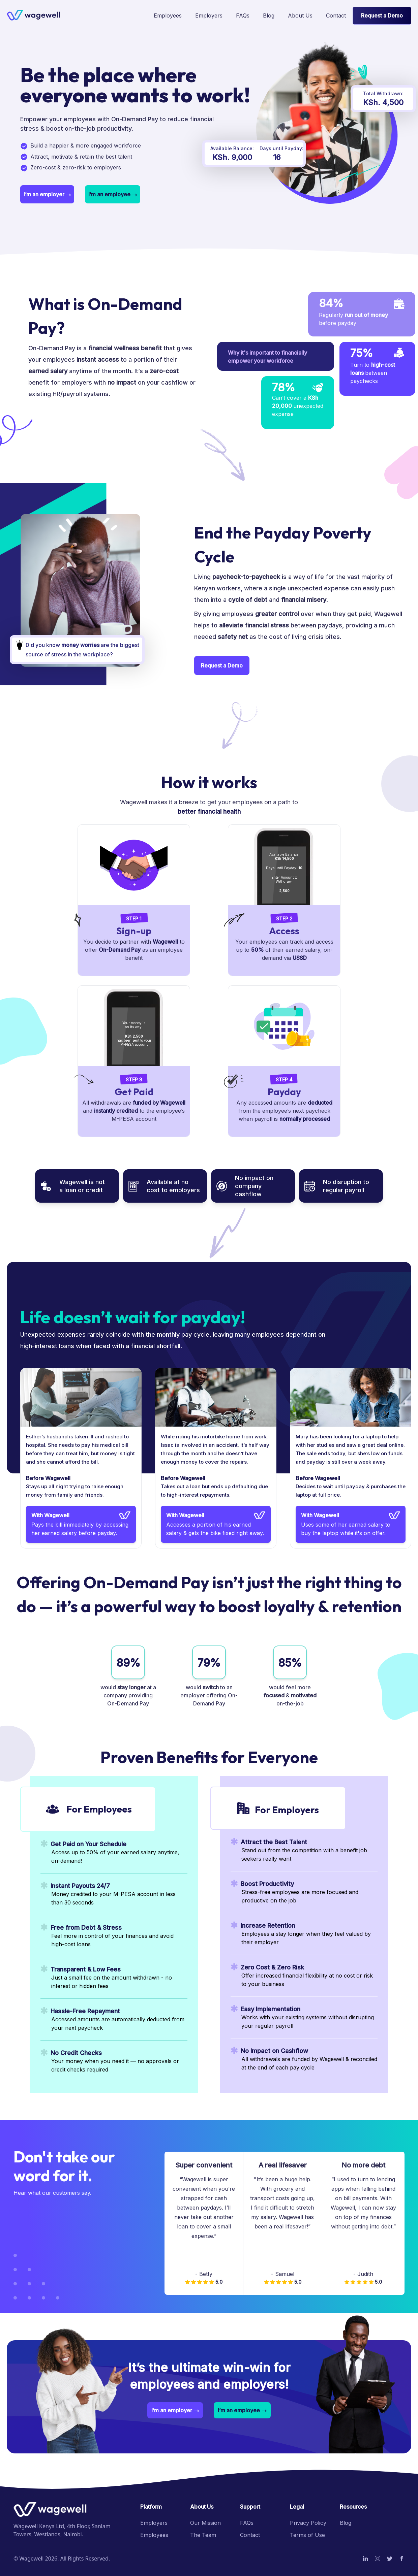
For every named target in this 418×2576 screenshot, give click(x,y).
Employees (154, 2535)
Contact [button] (250, 2535)
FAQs (246, 2522)
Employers (154, 2522)
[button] (336, 15)
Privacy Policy (308, 2522)
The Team (203, 2535)
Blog (345, 2522)
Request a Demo (382, 15)
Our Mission (205, 2522)
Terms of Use (307, 2535)
